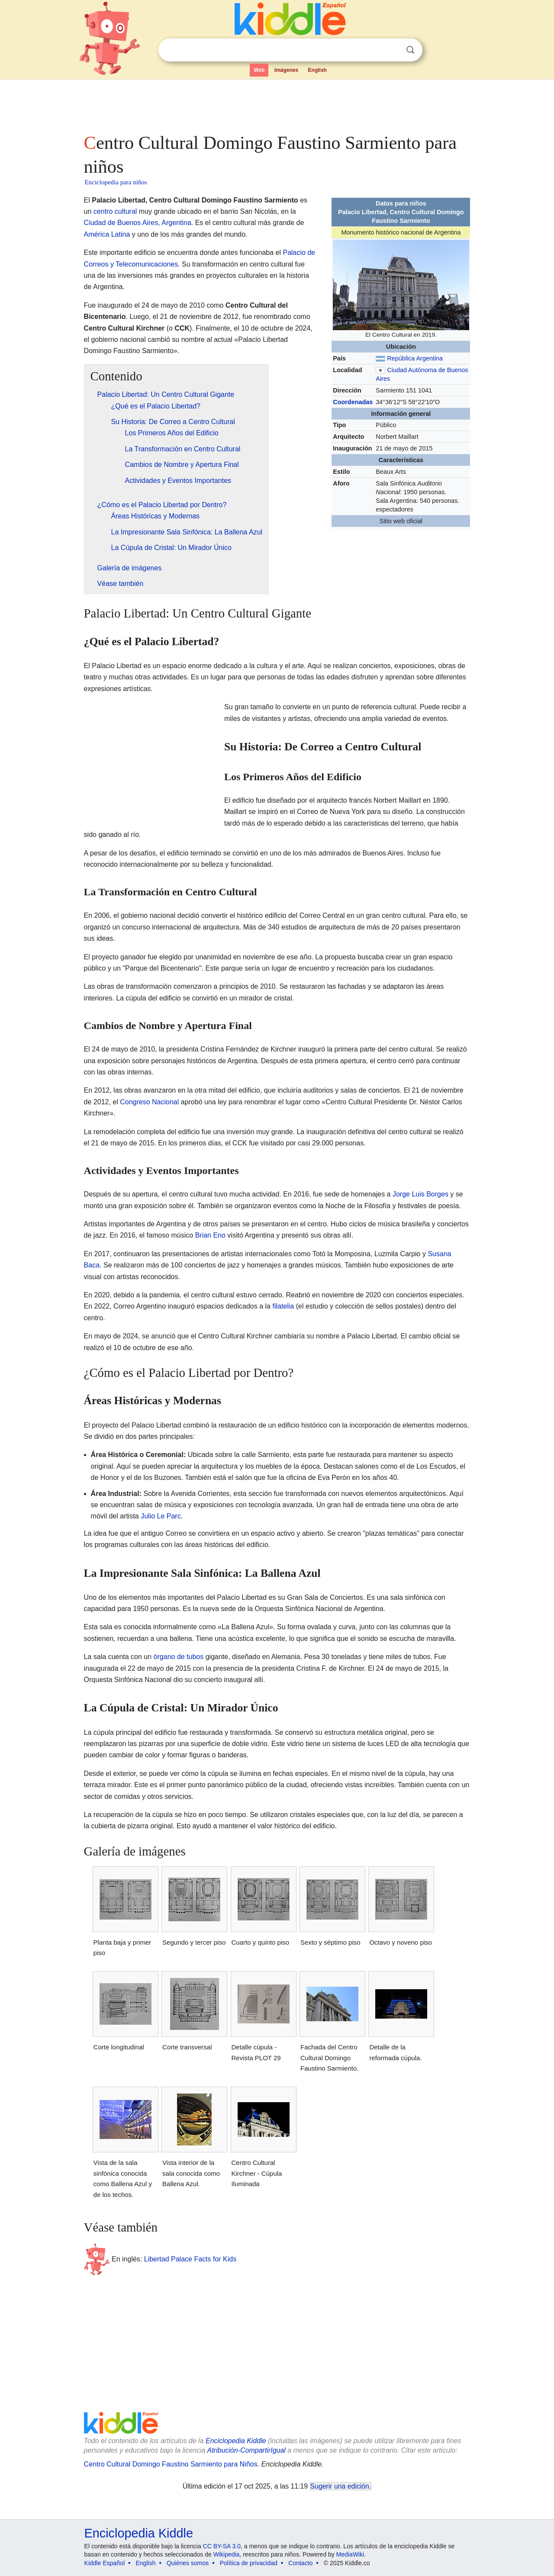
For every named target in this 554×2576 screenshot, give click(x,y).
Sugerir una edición (339, 2486)
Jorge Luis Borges (420, 1194)
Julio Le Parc (161, 1516)
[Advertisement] (276, 104)
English (317, 70)
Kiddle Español (104, 2563)
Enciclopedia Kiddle (236, 2440)
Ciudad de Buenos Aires (121, 222)
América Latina (107, 234)
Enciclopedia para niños (116, 182)
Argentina (176, 222)
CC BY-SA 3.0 (222, 2546)
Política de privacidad (248, 2563)
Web (259, 70)
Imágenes (286, 70)
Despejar (392, 50)
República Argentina (415, 358)
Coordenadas (353, 402)
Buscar (410, 50)
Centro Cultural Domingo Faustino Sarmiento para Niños (171, 2464)
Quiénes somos (188, 2563)
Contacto (300, 2563)
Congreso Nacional (149, 1102)
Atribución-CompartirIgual (246, 2450)
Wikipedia (226, 2554)
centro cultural (115, 211)
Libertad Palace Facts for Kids (190, 2258)
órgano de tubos (179, 1656)
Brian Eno (210, 1235)
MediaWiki (350, 2554)
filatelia (283, 1306)
